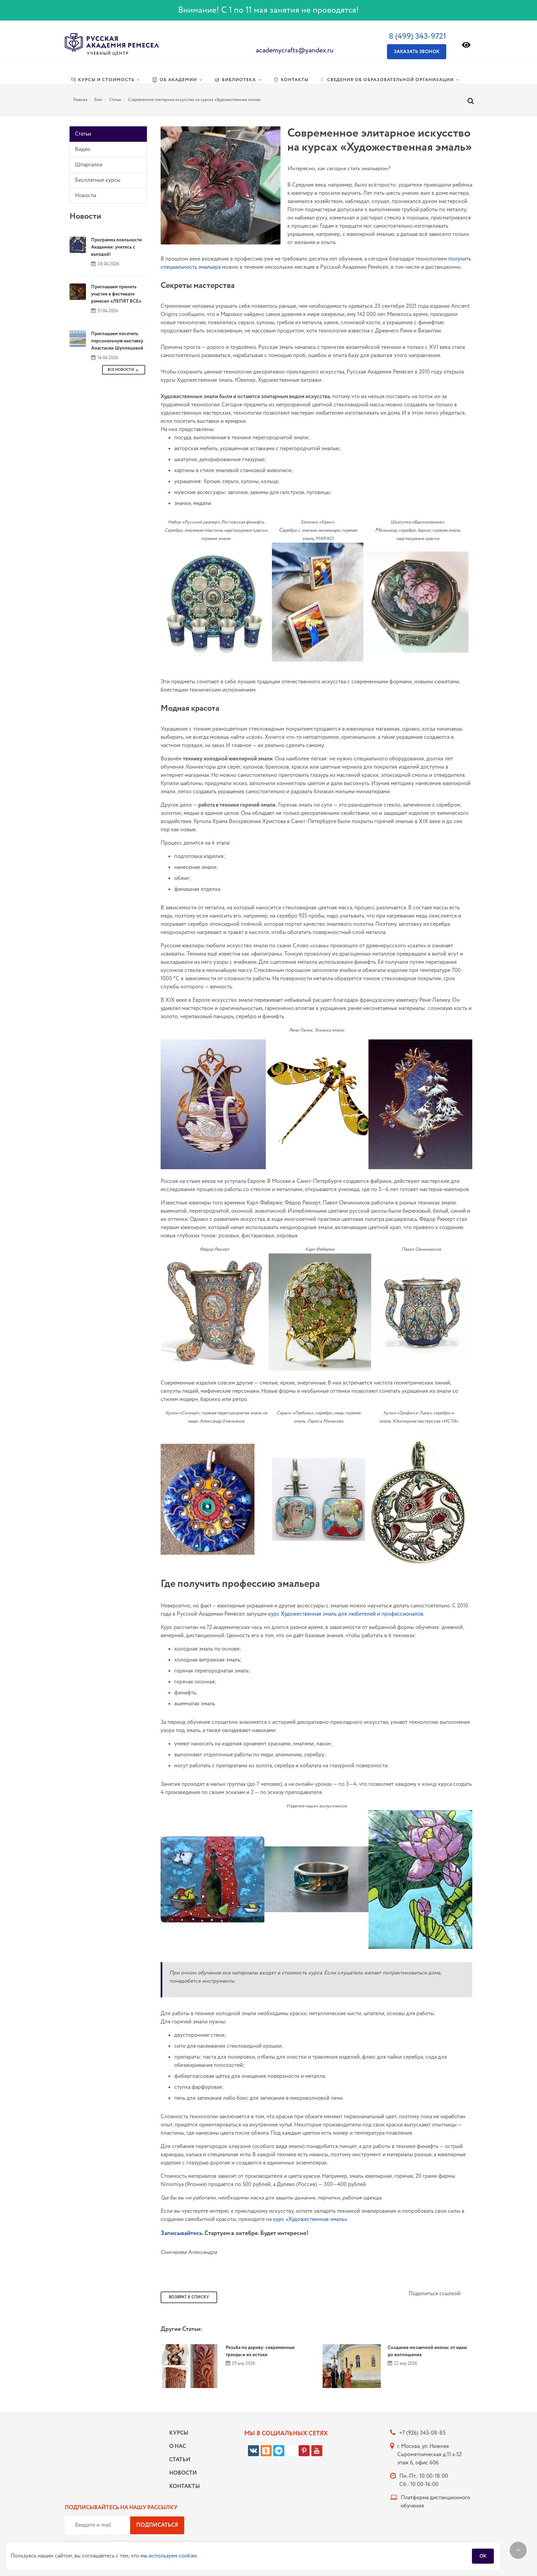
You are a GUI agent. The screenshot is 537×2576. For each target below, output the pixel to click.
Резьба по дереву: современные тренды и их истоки (260, 2351)
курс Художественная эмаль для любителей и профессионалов (345, 1614)
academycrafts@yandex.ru (295, 50)
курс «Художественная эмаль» (310, 2219)
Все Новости (124, 369)
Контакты (183, 2486)
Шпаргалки (88, 165)
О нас (177, 2446)
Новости (85, 196)
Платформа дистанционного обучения (435, 2502)
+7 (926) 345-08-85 (422, 2433)
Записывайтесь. (182, 2233)
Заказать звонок (416, 51)
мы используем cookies (168, 2556)
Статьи (83, 134)
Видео (82, 149)
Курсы (178, 2433)
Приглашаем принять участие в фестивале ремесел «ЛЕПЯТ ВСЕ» (116, 294)
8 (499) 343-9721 (417, 36)
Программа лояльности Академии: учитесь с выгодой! (116, 247)
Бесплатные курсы (97, 180)
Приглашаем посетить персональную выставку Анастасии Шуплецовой (117, 341)
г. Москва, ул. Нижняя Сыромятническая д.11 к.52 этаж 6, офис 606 (429, 2454)
